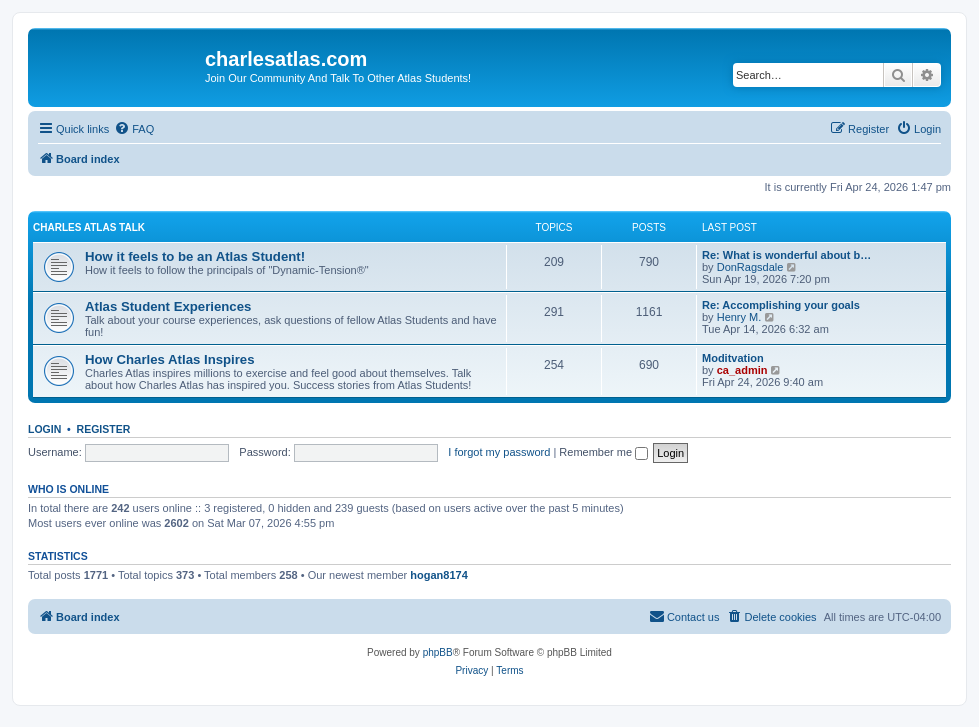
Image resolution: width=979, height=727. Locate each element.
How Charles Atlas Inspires (170, 359)
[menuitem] (134, 129)
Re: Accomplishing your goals (781, 305)
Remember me (603, 452)
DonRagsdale (750, 267)
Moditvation (733, 358)
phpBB (438, 652)
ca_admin (742, 370)
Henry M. (739, 317)
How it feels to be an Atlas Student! (195, 256)
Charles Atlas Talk (89, 227)
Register (104, 429)
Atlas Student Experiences (168, 306)
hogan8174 (438, 575)
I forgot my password (499, 452)
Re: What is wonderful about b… (786, 255)
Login (44, 429)
